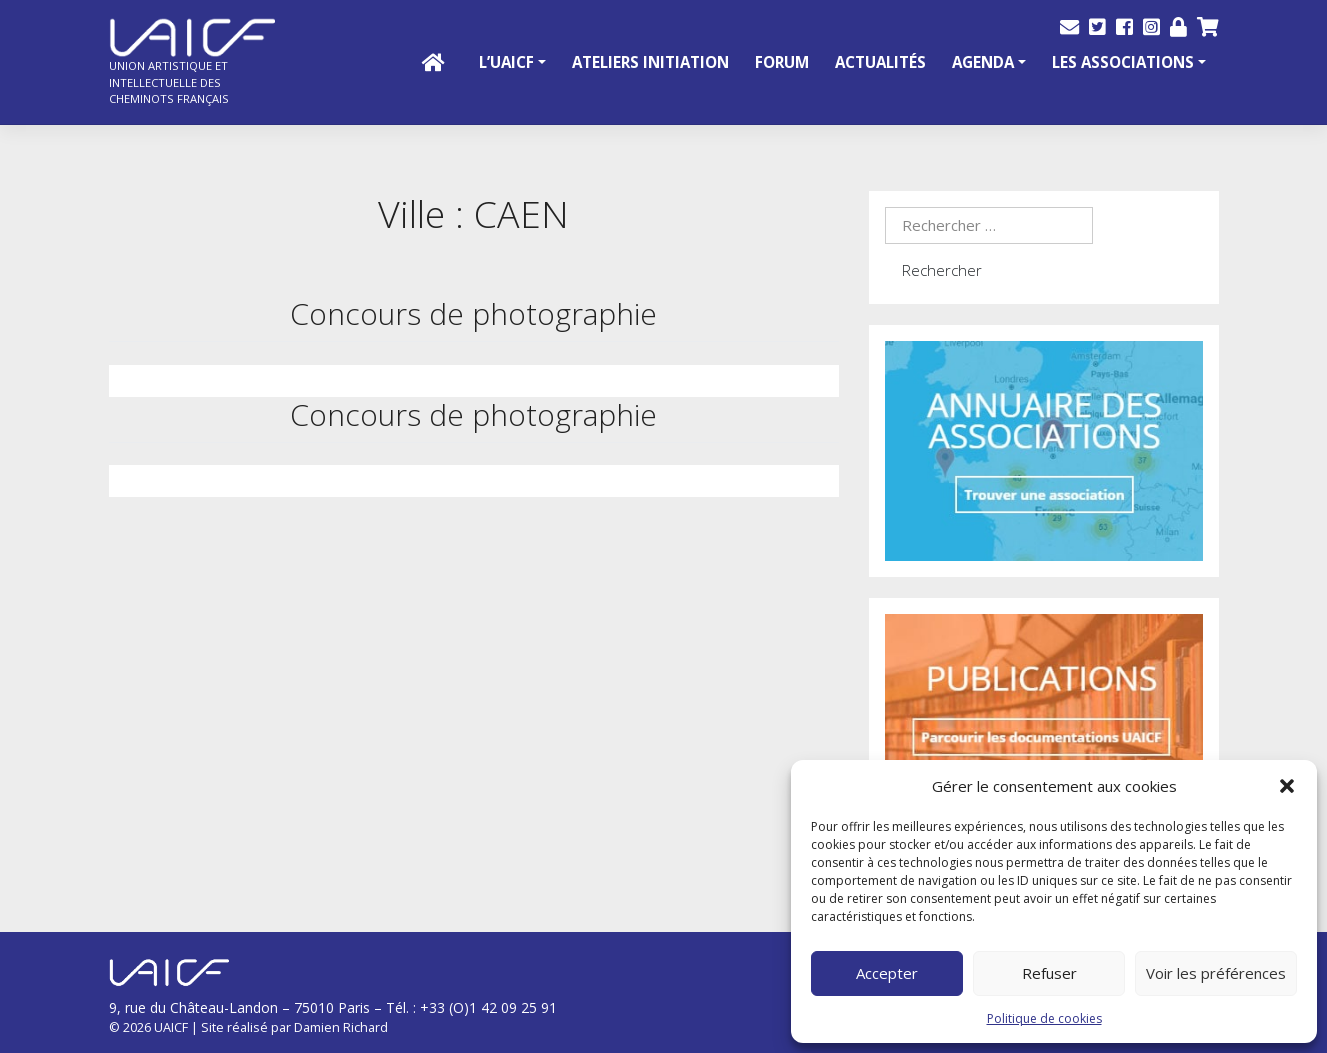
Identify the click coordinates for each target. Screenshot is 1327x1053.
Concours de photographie (473, 313)
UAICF (171, 1027)
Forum (782, 62)
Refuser (1049, 973)
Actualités (880, 62)
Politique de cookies (1044, 1018)
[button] (1287, 786)
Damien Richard (341, 1027)
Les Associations (1123, 62)
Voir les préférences (1216, 973)
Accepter (887, 973)
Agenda (983, 62)
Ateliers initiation (650, 62)
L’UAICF (506, 62)
